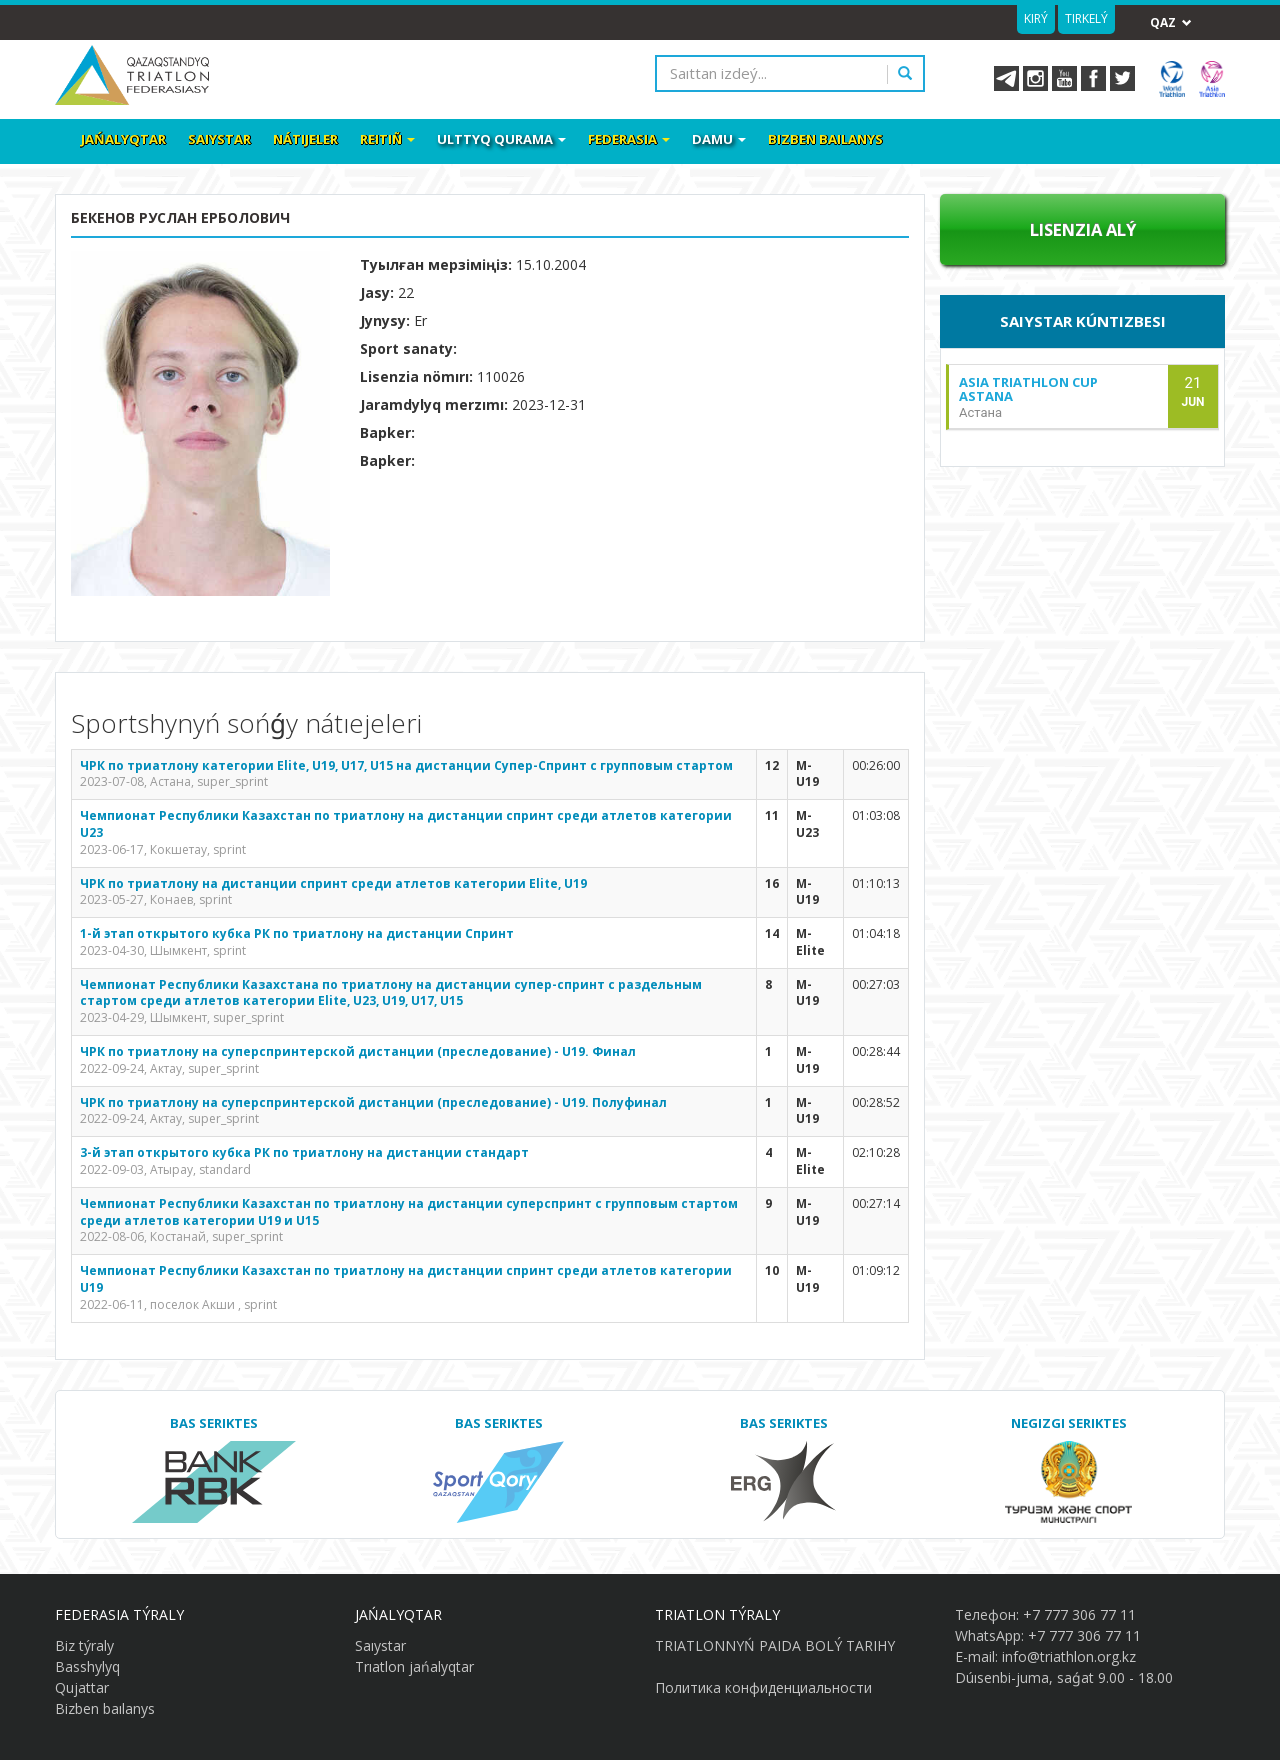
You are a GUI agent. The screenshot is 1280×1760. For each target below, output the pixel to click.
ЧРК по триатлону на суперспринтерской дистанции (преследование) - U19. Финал (358, 1051)
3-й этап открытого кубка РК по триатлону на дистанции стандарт (304, 1152)
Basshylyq (87, 1666)
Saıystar (219, 139)
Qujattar (82, 1687)
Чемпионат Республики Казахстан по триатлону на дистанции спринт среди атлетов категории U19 (406, 1279)
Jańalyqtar (123, 139)
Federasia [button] (629, 139)
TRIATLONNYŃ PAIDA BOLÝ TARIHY (775, 1645)
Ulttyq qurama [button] (501, 139)
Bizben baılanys (825, 139)
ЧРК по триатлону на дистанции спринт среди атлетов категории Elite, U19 (333, 883)
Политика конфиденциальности (763, 1687)
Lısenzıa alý (1083, 229)
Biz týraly (84, 1645)
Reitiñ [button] (387, 139)
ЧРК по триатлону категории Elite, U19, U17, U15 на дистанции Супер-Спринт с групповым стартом (406, 765)
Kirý (1036, 18)
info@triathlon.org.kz (1069, 1656)
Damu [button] (719, 139)
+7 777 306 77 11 (1079, 1614)
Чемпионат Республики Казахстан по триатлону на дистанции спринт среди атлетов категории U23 (406, 824)
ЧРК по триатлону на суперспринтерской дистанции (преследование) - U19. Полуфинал (373, 1102)
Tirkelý (1086, 18)
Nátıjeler (305, 139)
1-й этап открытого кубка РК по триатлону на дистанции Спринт (297, 933)
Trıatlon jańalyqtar (414, 1666)
